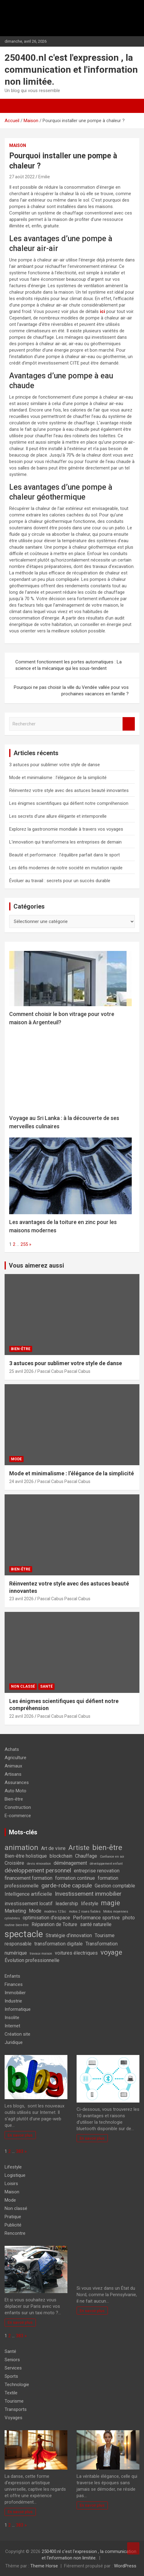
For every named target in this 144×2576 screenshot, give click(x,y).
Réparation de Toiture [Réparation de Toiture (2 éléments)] (54, 1924)
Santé (46, 1686)
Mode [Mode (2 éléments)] (35, 1911)
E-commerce (18, 1815)
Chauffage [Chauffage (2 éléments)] (86, 1856)
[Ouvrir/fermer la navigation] (11, 106)
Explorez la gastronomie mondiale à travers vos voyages (66, 829)
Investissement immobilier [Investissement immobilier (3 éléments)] (88, 1893)
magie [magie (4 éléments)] (110, 1903)
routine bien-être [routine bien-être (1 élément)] (17, 1925)
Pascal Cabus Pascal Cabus (63, 1371)
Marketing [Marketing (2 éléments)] (15, 1911)
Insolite (12, 2017)
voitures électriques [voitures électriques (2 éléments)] (76, 1953)
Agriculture (15, 1757)
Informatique (18, 2009)
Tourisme (14, 2401)
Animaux (13, 1766)
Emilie (44, 176)
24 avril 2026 (21, 1481)
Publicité (13, 2225)
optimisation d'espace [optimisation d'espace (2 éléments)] (46, 1918)
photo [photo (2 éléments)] (129, 1918)
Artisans (13, 1774)
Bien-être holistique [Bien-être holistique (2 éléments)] (26, 1856)
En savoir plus (20, 2135)
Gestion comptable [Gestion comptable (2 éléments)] (115, 1886)
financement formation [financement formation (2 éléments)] (28, 1878)
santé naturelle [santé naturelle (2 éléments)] (96, 1924)
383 (19, 2151)
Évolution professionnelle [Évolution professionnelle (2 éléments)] (32, 1960)
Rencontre (15, 2233)
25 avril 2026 (21, 1371)
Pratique (13, 2216)
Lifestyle (13, 2167)
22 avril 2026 (21, 1716)
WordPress (125, 2566)
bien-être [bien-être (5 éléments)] (107, 1847)
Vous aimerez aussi (36, 1265)
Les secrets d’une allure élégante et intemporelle (58, 816)
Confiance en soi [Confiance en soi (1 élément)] (112, 1857)
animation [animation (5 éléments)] (21, 1847)
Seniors (12, 2359)
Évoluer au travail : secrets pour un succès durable (59, 880)
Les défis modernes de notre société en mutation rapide (66, 868)
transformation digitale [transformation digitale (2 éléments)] (58, 1944)
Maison (17, 145)
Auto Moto (15, 1791)
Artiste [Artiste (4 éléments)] (78, 1848)
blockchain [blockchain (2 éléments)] (61, 1856)
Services (13, 2368)
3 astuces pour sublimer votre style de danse (54, 764)
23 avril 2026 (21, 1598)
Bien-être (20, 1349)
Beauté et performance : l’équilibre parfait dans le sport (64, 855)
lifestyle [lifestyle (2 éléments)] (89, 1903)
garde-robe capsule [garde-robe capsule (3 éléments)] (66, 1885)
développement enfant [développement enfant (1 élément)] (106, 1864)
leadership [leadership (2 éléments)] (66, 1903)
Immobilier (15, 1992)
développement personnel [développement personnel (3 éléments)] (38, 1870)
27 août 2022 (22, 176)
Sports (11, 2376)
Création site (17, 2034)
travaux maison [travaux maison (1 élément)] (41, 1954)
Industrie (13, 2001)
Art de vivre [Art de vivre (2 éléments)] (53, 1848)
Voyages (13, 2417)
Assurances (17, 1782)
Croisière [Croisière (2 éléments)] (14, 1863)
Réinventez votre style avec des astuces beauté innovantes (69, 790)
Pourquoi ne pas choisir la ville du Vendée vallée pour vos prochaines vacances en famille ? (71, 691)
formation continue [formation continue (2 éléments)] (75, 1878)
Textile (11, 2393)
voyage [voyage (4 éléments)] (111, 1952)
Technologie (17, 2384)
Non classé (23, 1686)
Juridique (14, 2042)
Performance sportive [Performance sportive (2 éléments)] (96, 1918)
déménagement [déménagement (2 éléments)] (70, 1863)
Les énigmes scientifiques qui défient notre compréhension (68, 803)
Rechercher (129, 724)
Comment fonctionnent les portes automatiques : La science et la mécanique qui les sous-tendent (68, 665)
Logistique (15, 2175)
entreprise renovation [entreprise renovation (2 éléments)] (96, 1871)
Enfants (12, 1976)
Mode (16, 1459)
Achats (12, 1749)
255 (24, 1244)
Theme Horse (44, 2566)
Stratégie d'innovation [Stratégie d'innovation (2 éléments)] (69, 1935)
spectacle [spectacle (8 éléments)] (24, 1934)
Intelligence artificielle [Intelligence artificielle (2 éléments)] (28, 1894)
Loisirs (11, 2183)
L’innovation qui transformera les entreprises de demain (65, 842)
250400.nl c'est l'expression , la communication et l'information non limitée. (71, 69)
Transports (16, 2409)
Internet (12, 2026)
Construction (18, 1807)
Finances (14, 1984)
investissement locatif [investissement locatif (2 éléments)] (29, 1903)
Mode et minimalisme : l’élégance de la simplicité (58, 777)
